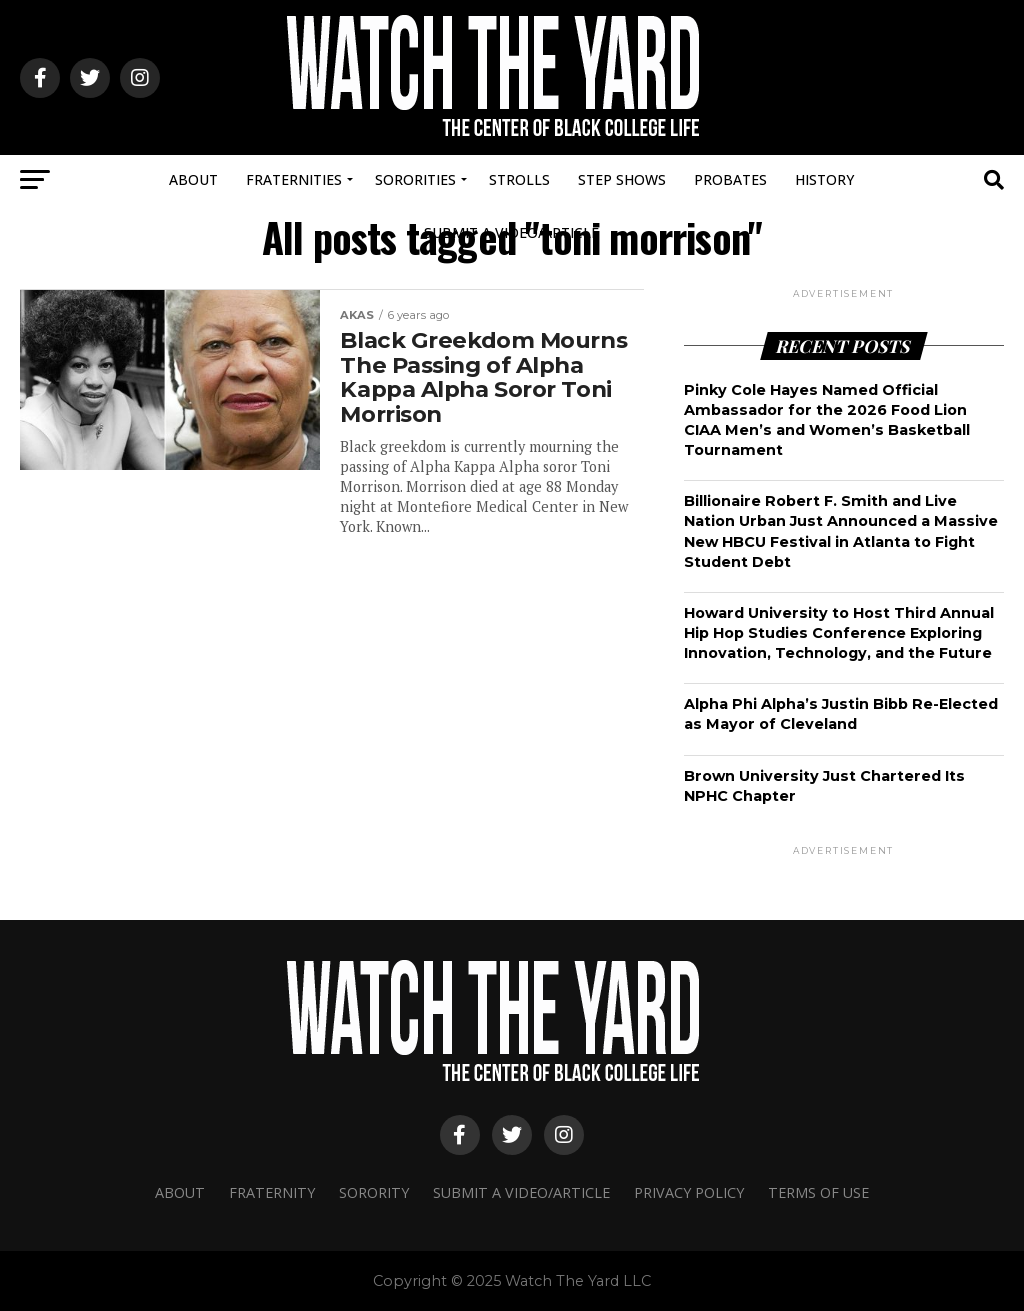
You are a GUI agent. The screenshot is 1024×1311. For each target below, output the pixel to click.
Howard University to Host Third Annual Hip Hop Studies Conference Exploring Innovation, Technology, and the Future (839, 633)
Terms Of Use (818, 1192)
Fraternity (272, 1192)
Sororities (415, 179)
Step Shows (622, 179)
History (824, 179)
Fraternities (294, 179)
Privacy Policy (689, 1192)
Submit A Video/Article (511, 232)
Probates (730, 179)
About (193, 179)
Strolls (519, 179)
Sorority (374, 1192)
